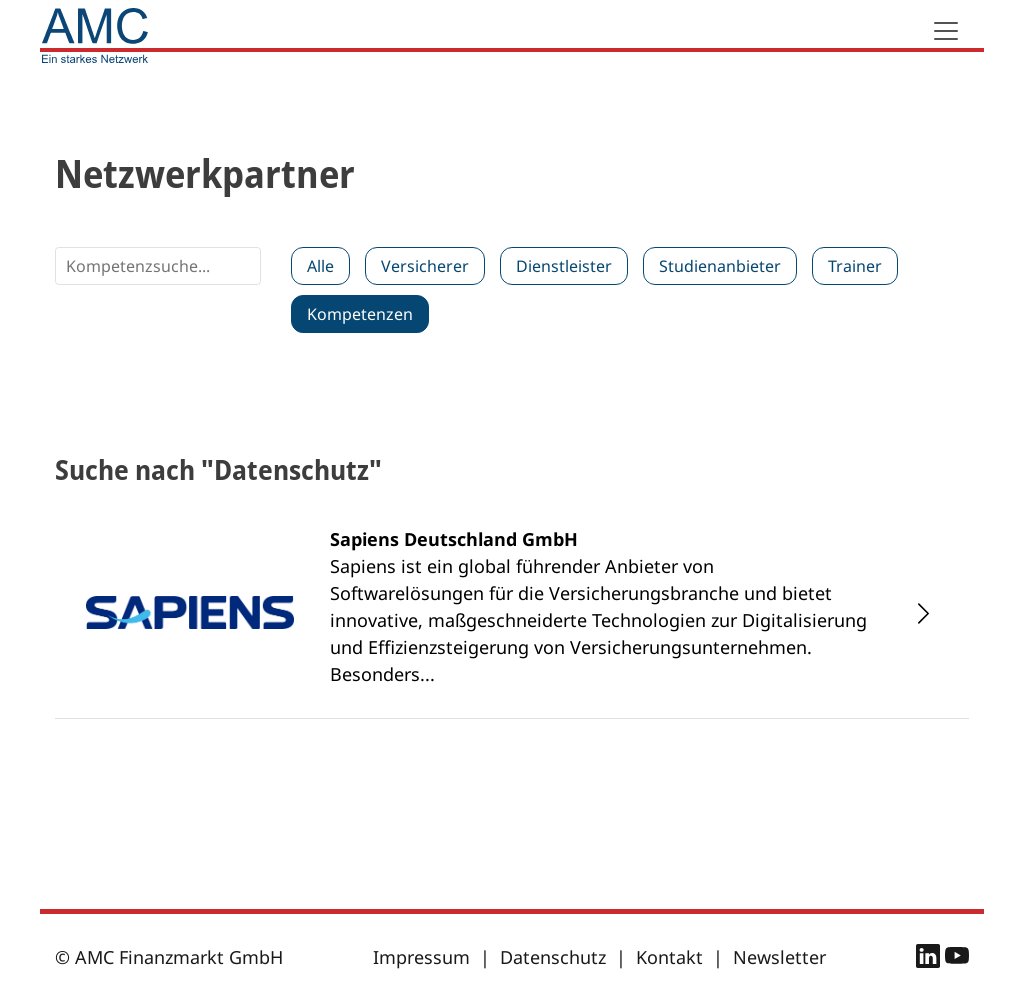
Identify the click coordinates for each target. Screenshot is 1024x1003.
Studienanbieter (720, 266)
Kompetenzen (360, 314)
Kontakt (669, 957)
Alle (320, 266)
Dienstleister (564, 266)
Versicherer (425, 266)
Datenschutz (553, 957)
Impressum (421, 957)
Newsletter (779, 957)
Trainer (855, 266)
